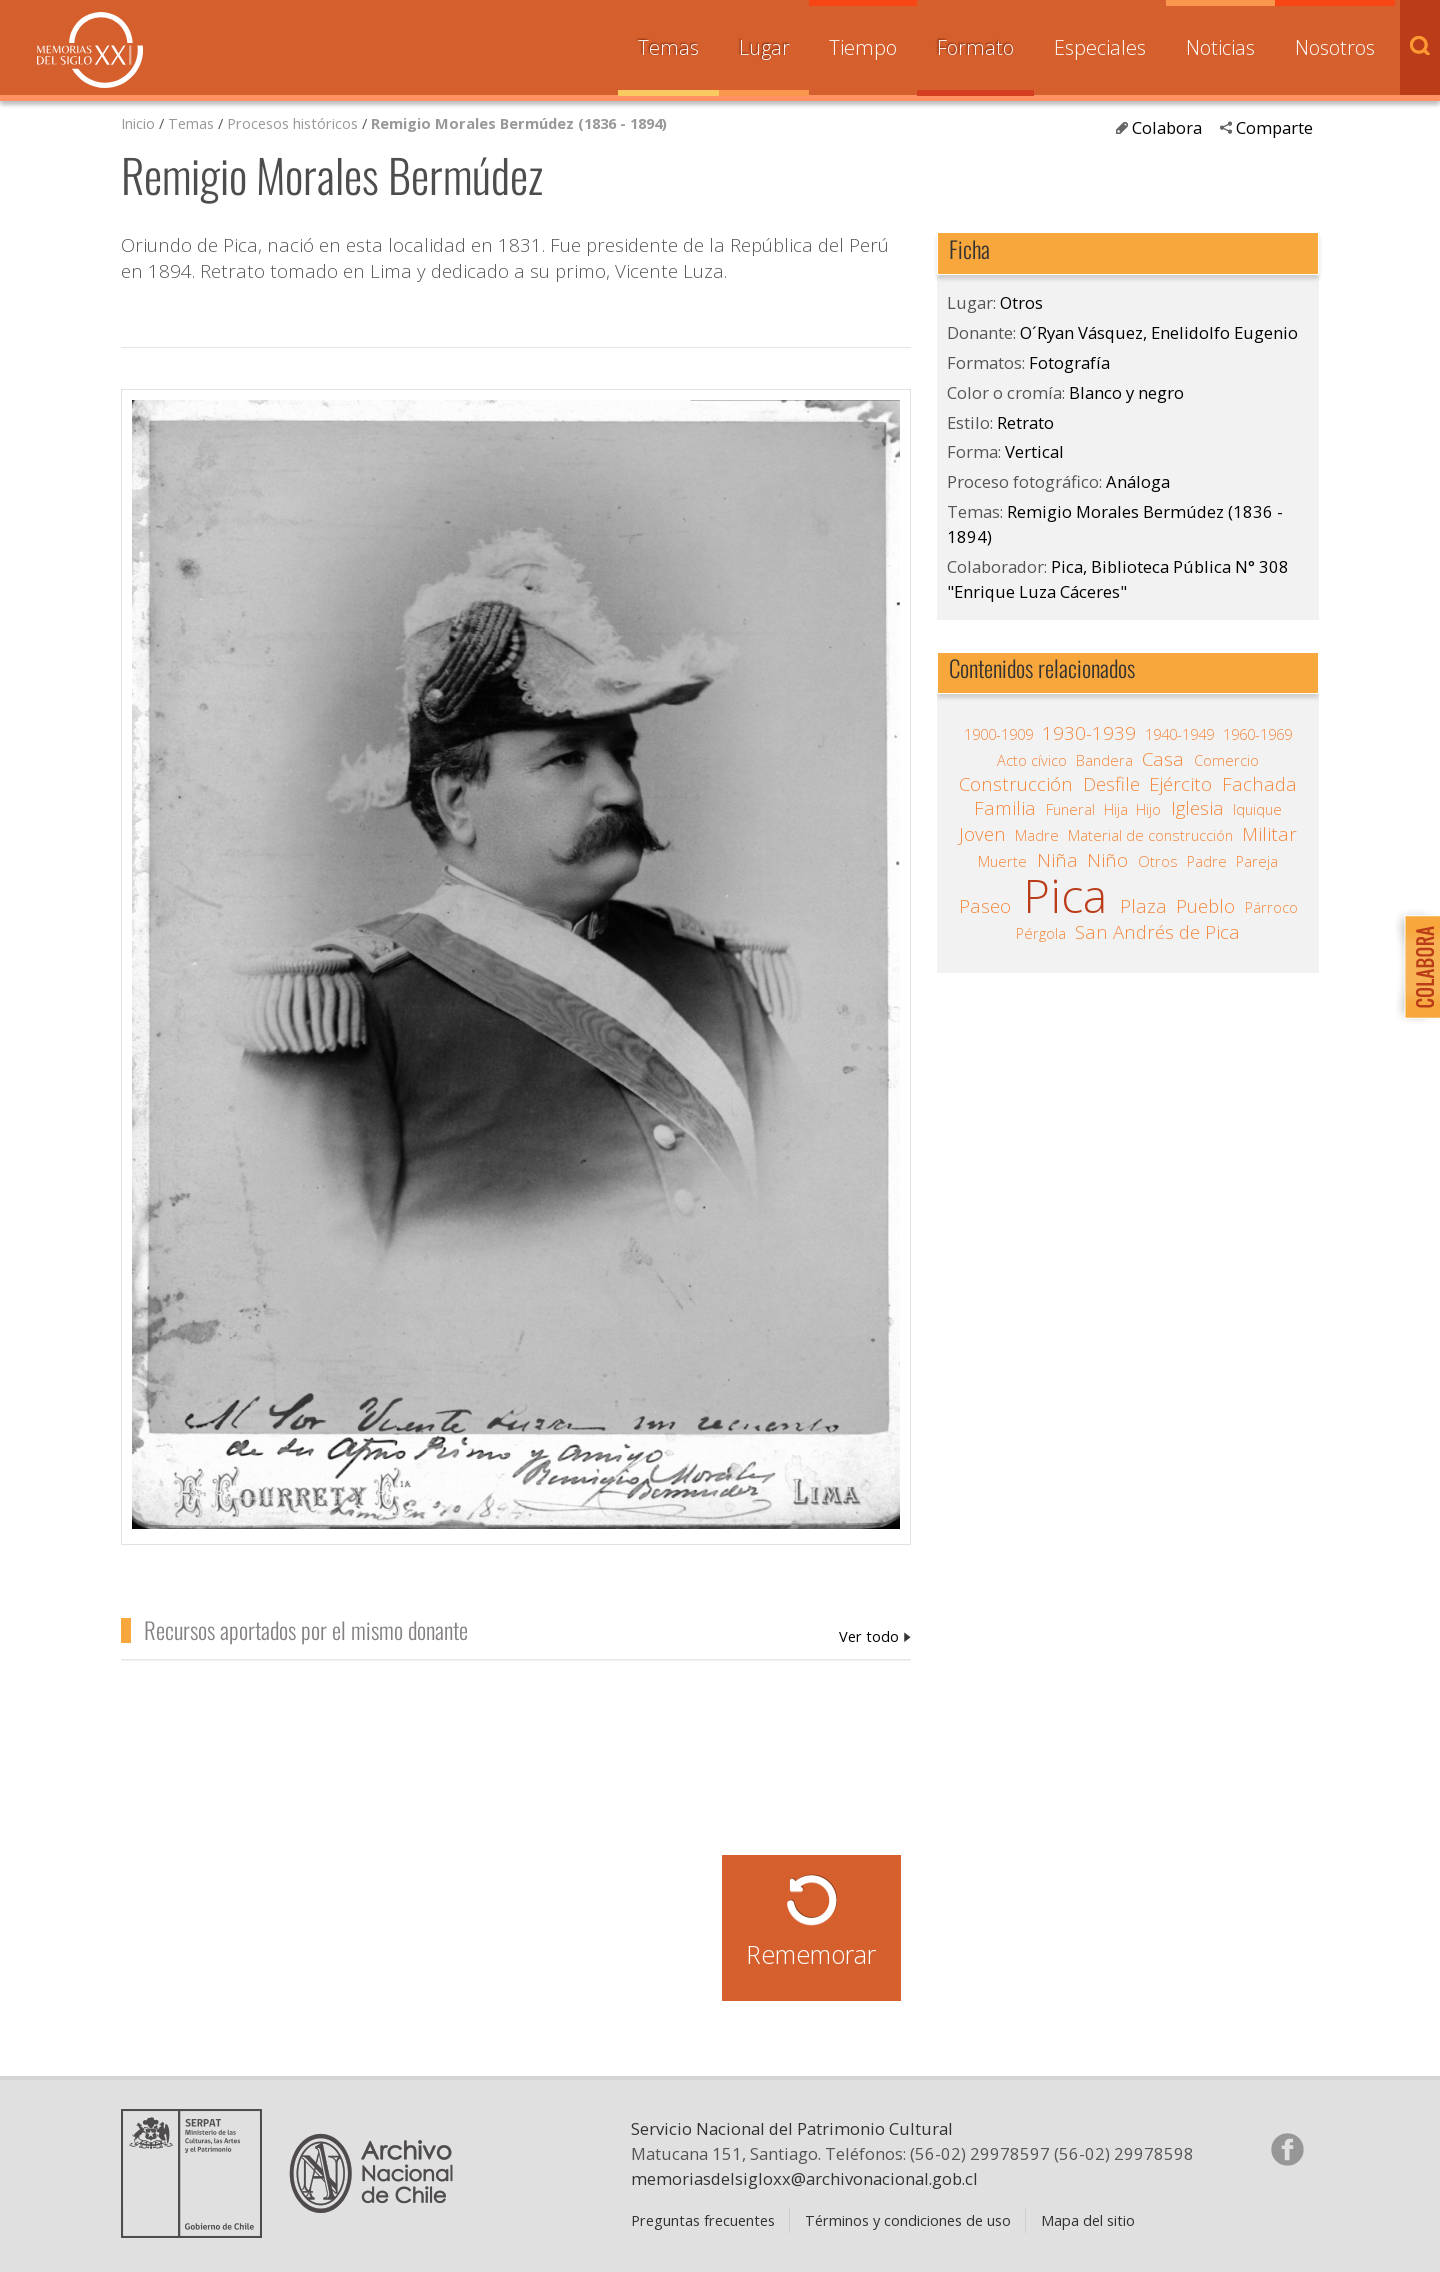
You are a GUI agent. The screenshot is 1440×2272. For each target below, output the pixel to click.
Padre (1207, 861)
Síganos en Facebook (1287, 2149)
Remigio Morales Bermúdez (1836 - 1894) (519, 123)
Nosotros (1335, 47)
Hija (1116, 809)
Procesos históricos (294, 123)
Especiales (1100, 47)
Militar (1269, 834)
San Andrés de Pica (1157, 932)
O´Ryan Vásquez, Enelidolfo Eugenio (875, 1636)
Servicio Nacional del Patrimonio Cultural (792, 2128)
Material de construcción (1150, 835)
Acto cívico (1032, 760)
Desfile (1111, 784)
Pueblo (1205, 906)
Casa (1163, 759)
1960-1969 (1257, 734)
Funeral (1070, 809)
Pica (1065, 895)
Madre (1037, 835)
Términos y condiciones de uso (908, 2220)
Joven (982, 834)
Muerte (1002, 861)
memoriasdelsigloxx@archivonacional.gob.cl (804, 2178)
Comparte (1274, 127)
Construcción (1016, 784)
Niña (1057, 860)
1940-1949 (1179, 734)
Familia (1005, 808)
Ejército (1180, 784)
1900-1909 (998, 734)
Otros (1021, 302)
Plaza (1143, 906)
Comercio (1226, 760)
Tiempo (863, 47)
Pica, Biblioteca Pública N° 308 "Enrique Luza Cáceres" (1118, 579)
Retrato (1025, 422)
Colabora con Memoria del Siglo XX (1417, 966)
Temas (668, 47)
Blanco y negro (1126, 392)
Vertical (1034, 451)
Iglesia (1197, 808)
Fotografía (1069, 362)
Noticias (1220, 47)
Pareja (1257, 861)
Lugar (764, 47)
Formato (975, 47)
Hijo (1148, 809)
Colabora (1167, 127)
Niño (1107, 860)
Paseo (985, 906)
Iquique (1257, 809)
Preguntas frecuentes (703, 2220)
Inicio (138, 123)
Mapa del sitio (1088, 2220)
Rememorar (811, 1954)
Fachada (1259, 784)
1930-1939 (1089, 733)
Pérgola (1041, 933)
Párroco (1271, 907)
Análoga (1138, 481)
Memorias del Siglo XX (90, 50)
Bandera (1104, 760)
